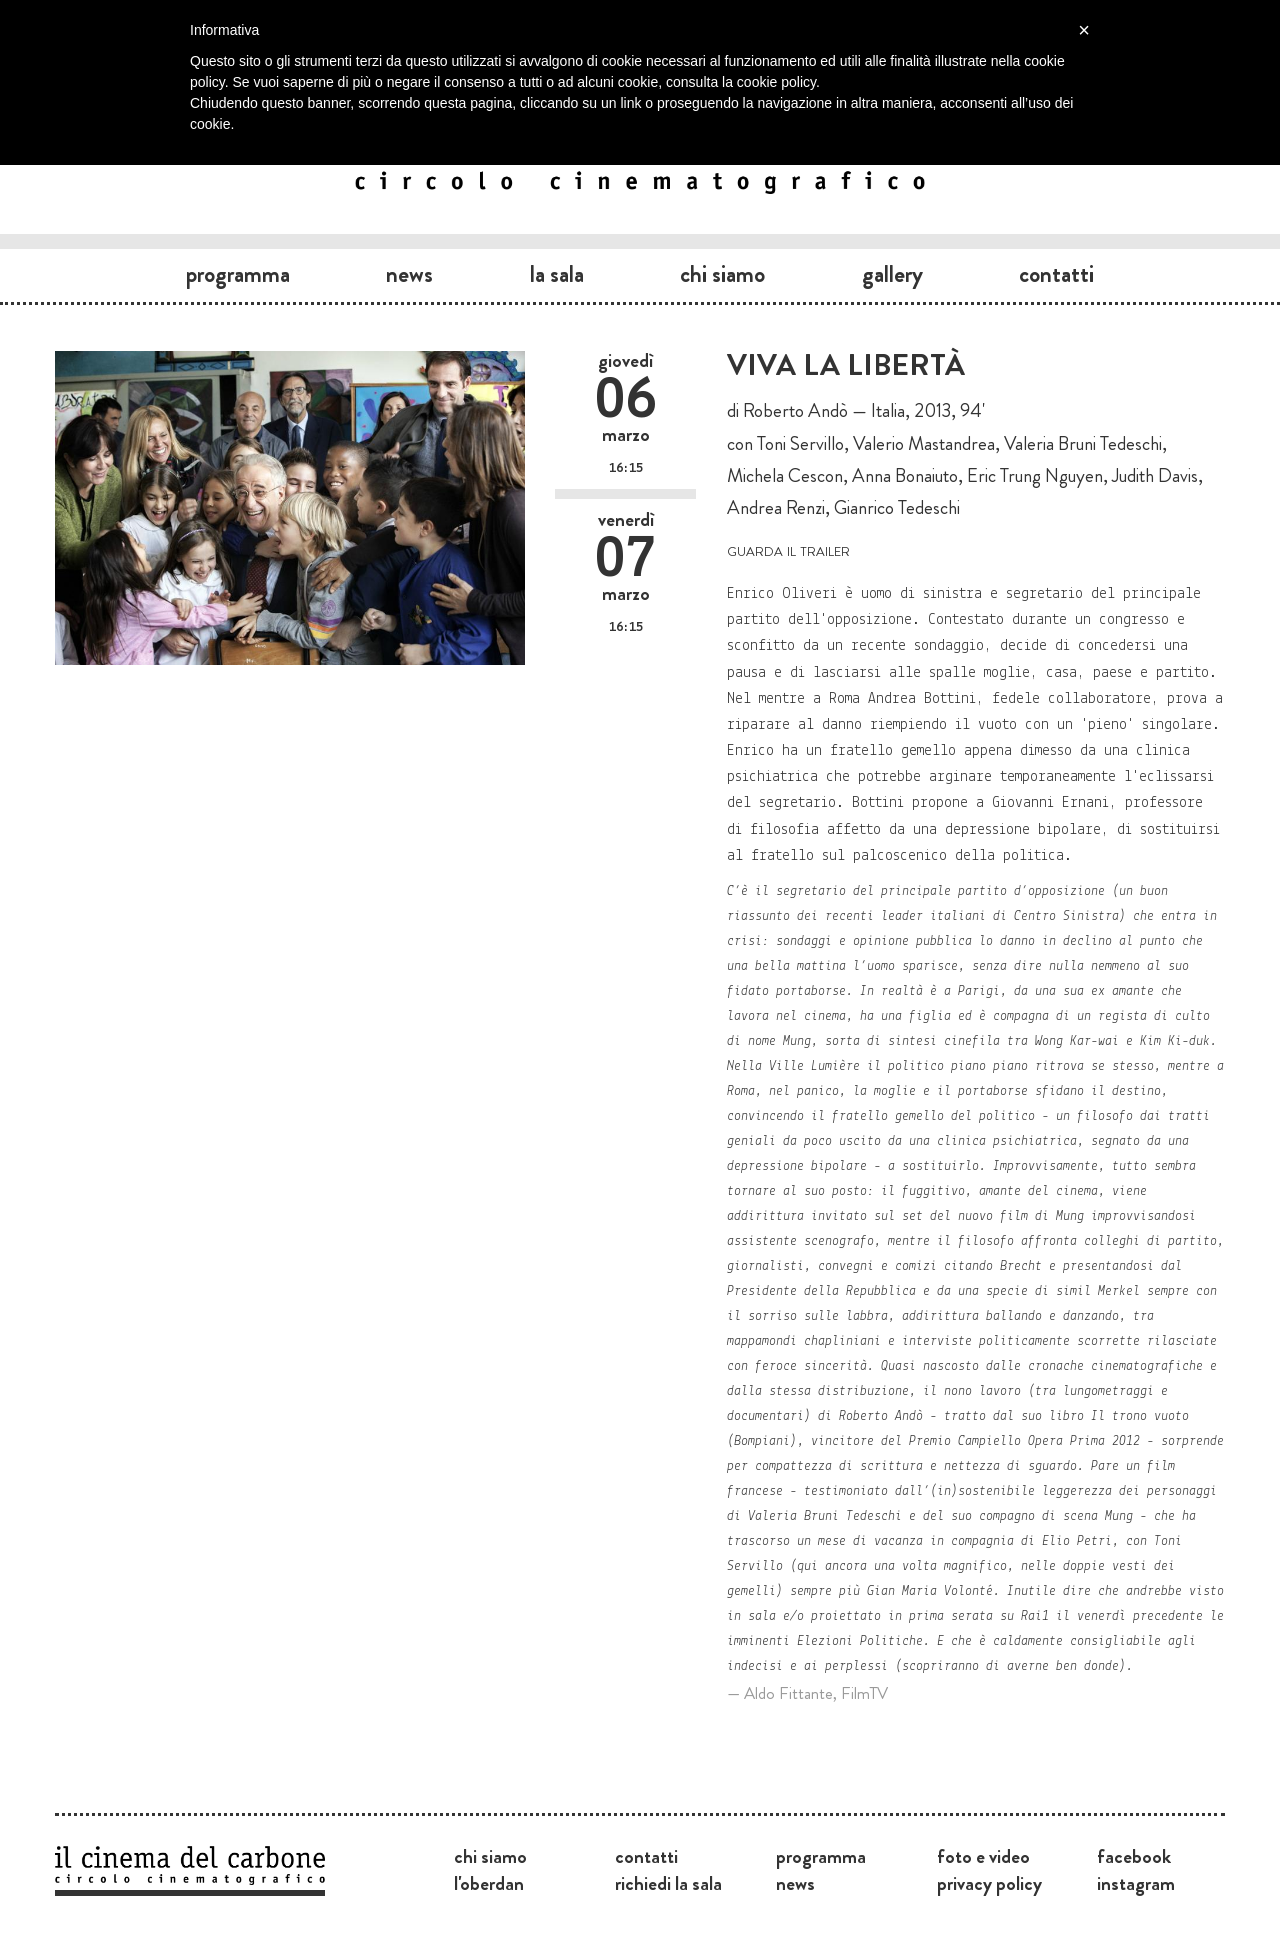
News (409, 274)
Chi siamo (722, 274)
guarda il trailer (788, 549)
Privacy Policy (989, 1883)
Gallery (892, 274)
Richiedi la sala (668, 1883)
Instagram (1136, 1883)
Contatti (1056, 274)
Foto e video (983, 1856)
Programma (238, 274)
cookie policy (776, 82)
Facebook (1134, 1856)
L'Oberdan (489, 1883)
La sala (557, 274)
